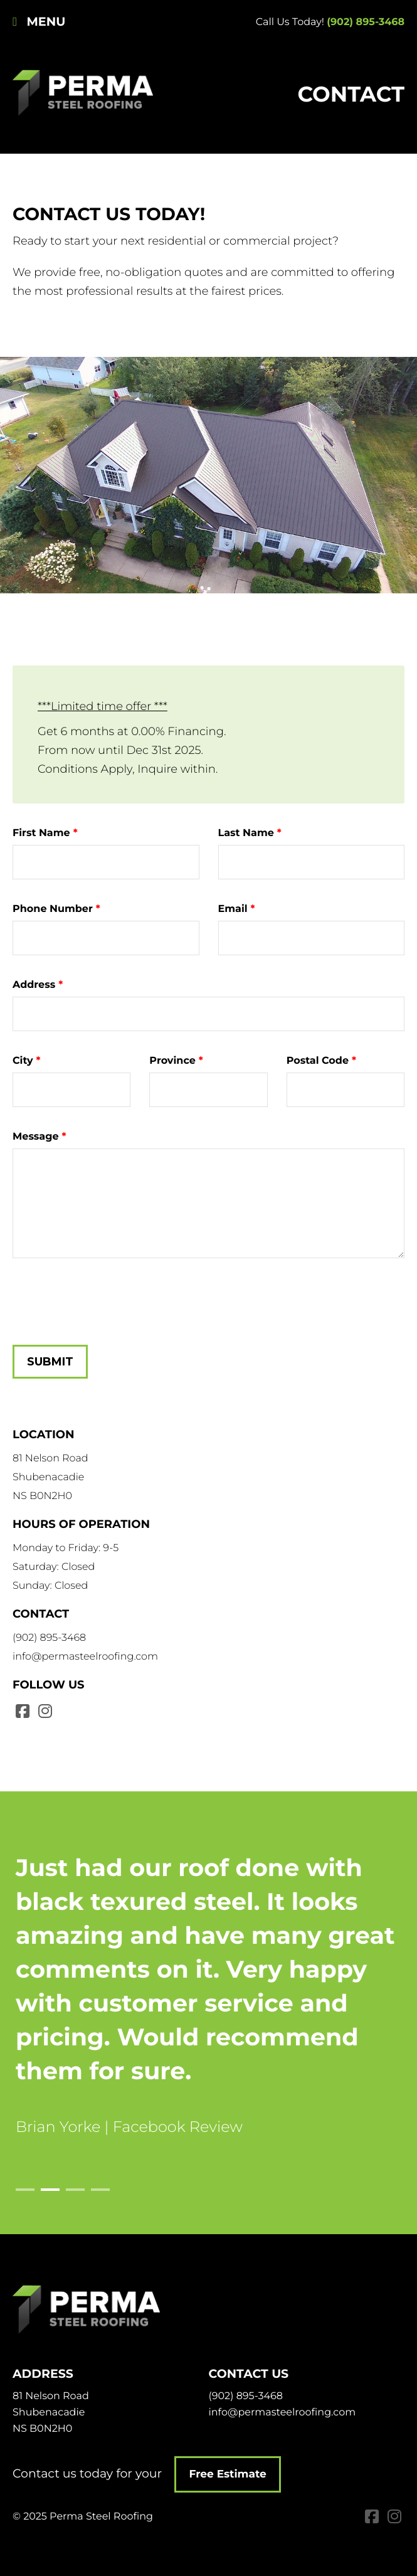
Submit (50, 1362)
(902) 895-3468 (365, 22)
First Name (41, 833)
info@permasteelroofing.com (85, 1657)
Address (34, 985)
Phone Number (53, 909)
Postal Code (318, 1061)
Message (36, 1137)
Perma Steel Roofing (86, 94)
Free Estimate (232, 2474)
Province (172, 1061)
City (23, 1061)
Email (233, 909)
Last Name (246, 833)
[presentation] (108, 1295)
